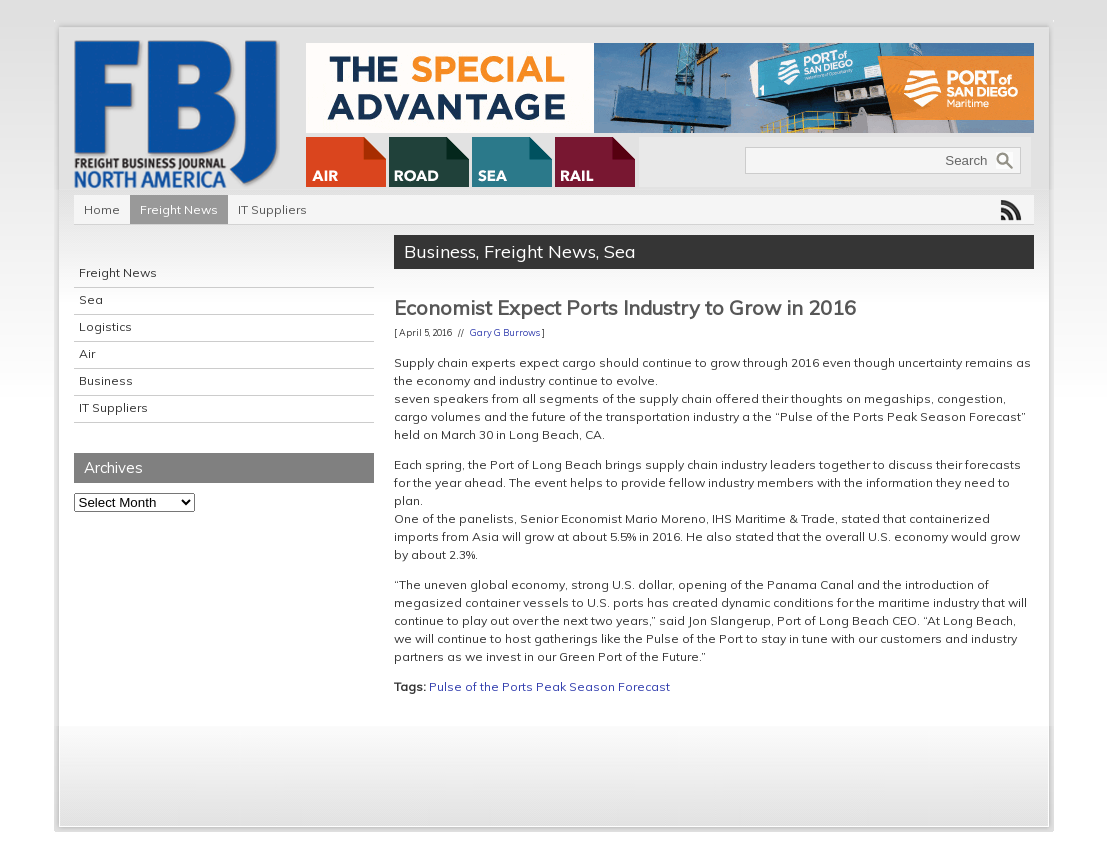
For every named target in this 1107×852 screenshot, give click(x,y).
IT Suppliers (272, 209)
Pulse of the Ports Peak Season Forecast (549, 686)
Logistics (105, 326)
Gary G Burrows (505, 332)
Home (102, 209)
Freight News (179, 209)
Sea (91, 299)
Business (106, 380)
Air (87, 353)
